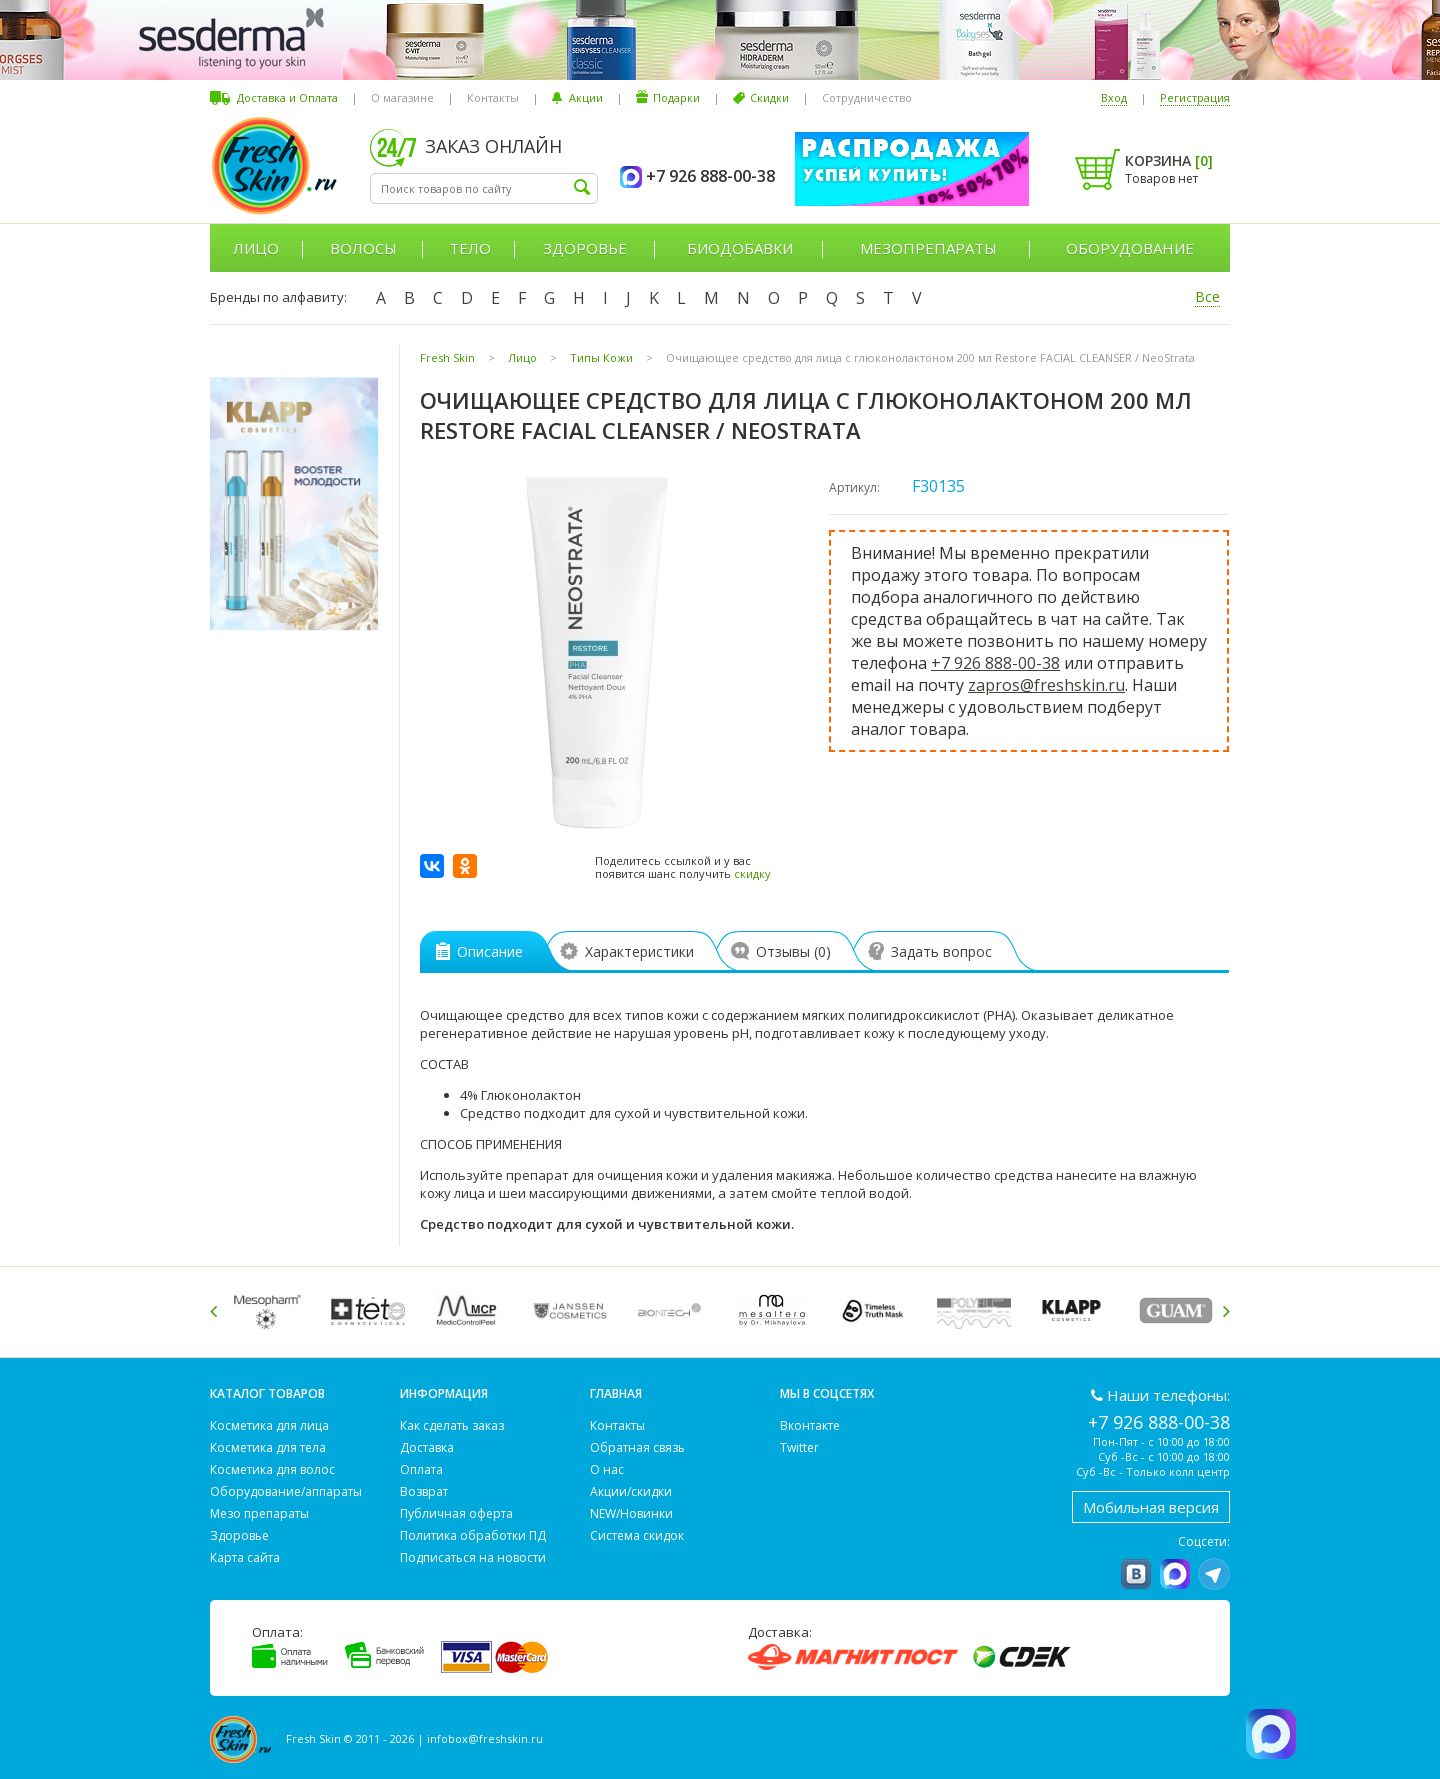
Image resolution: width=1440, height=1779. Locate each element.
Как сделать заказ (452, 1425)
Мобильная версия (1151, 1507)
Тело (470, 248)
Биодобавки (740, 248)
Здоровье (585, 248)
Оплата (421, 1469)
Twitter (799, 1447)
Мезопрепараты (928, 248)
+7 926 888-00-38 (995, 663)
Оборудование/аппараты (286, 1491)
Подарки (676, 97)
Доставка (427, 1447)
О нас (607, 1469)
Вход (1114, 97)
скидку (752, 873)
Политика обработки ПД (473, 1535)
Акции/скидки (631, 1491)
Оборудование (1130, 248)
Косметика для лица (269, 1425)
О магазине (402, 97)
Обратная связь (637, 1447)
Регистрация (1195, 97)
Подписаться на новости (473, 1557)
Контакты (493, 97)
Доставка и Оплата (287, 97)
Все (1207, 296)
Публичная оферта (456, 1513)
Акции (586, 97)
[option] (270, 1310)
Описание (479, 951)
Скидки (769, 97)
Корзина (1169, 160)
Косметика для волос (272, 1469)
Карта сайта (245, 1557)
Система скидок (637, 1535)
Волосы (363, 248)
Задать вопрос (935, 951)
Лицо (256, 248)
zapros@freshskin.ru (1046, 685)
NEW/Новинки (631, 1513)
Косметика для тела (268, 1447)
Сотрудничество (867, 97)
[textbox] (484, 188)
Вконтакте (810, 1425)
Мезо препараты (259, 1513)
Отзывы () (786, 951)
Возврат (424, 1491)
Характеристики (632, 951)
